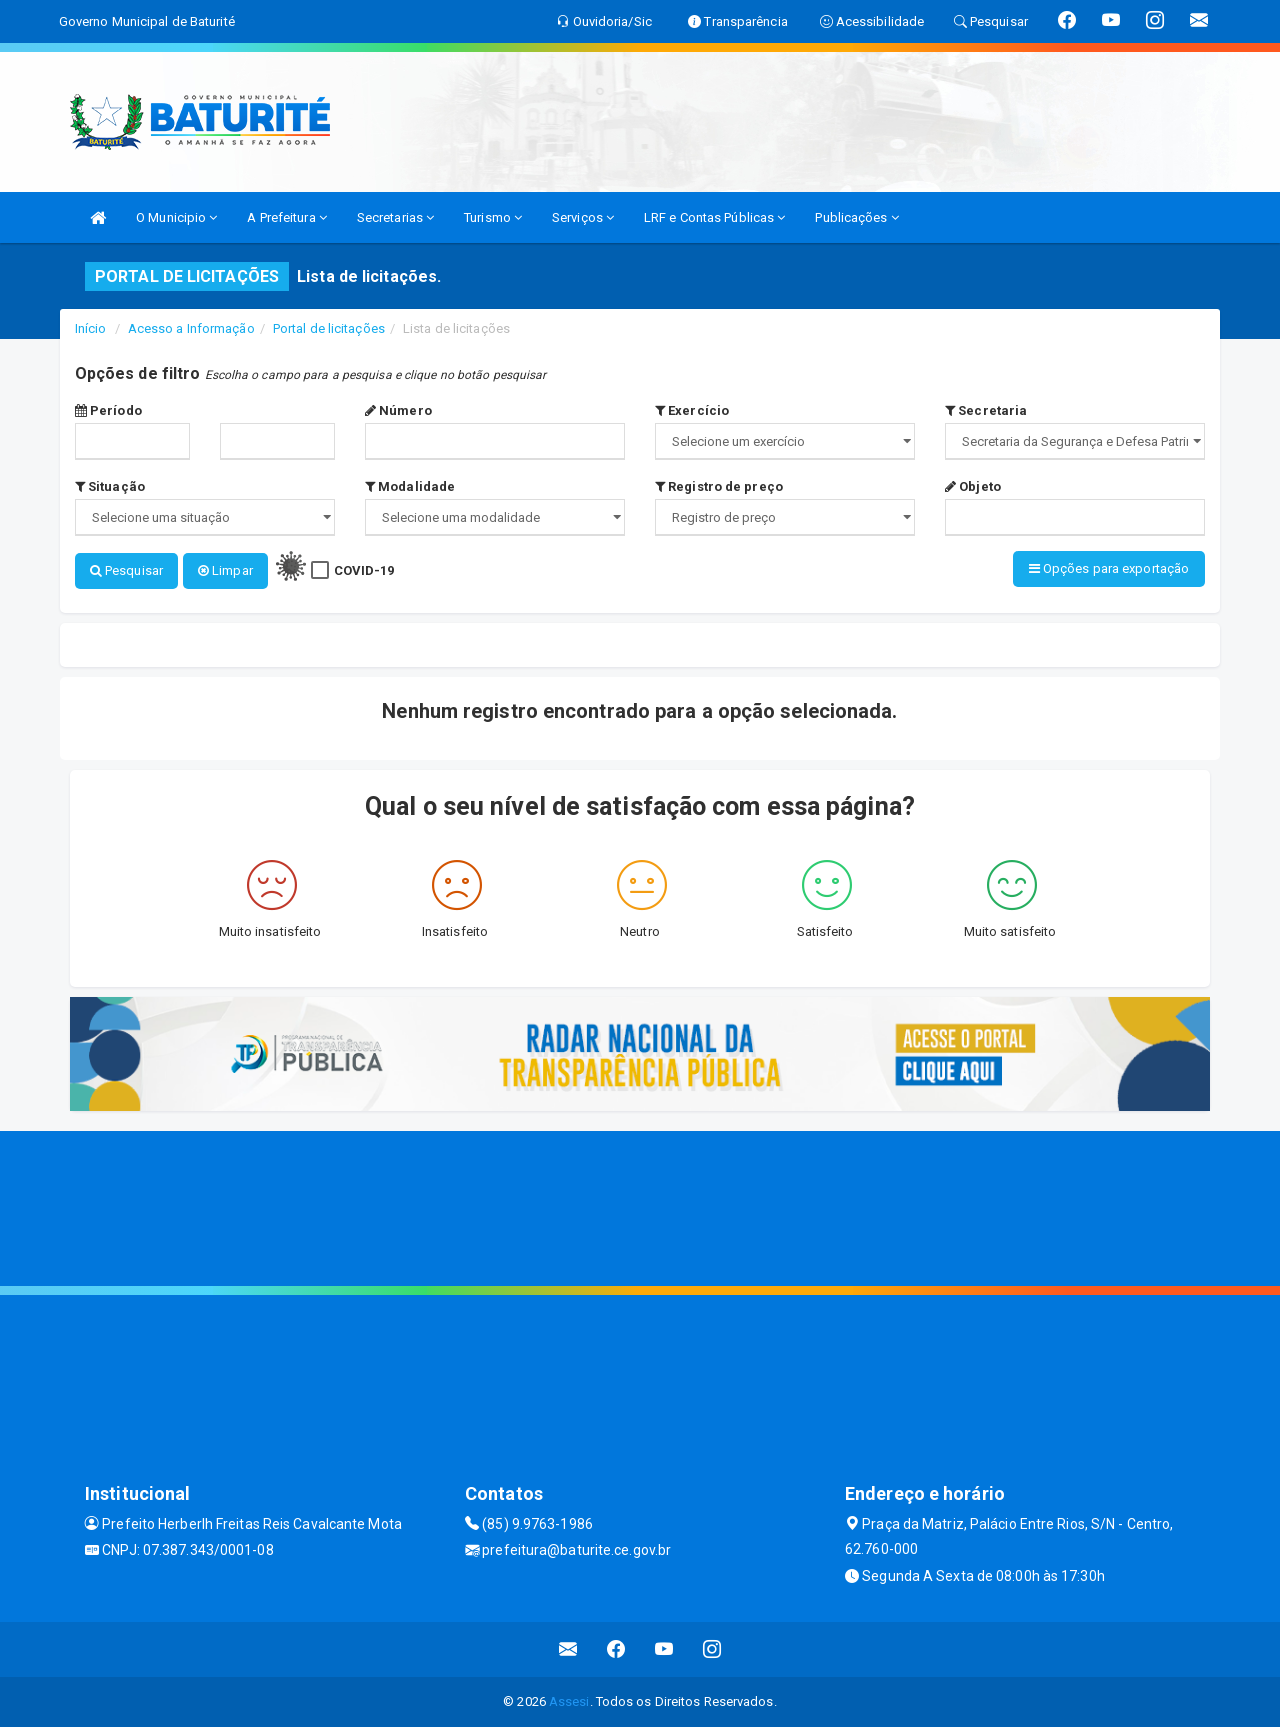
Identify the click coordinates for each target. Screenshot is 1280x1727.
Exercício (692, 410)
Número (398, 410)
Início (91, 328)
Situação (110, 486)
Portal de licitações (329, 328)
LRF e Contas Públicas (714, 217)
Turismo (493, 217)
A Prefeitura (286, 217)
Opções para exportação (1109, 568)
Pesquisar (126, 570)
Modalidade (410, 486)
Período (108, 410)
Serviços (583, 217)
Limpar (225, 570)
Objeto (973, 486)
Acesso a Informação (191, 328)
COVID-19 (364, 570)
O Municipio (176, 217)
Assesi (569, 1701)
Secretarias (395, 217)
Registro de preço (719, 486)
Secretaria (986, 410)
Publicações (856, 217)
